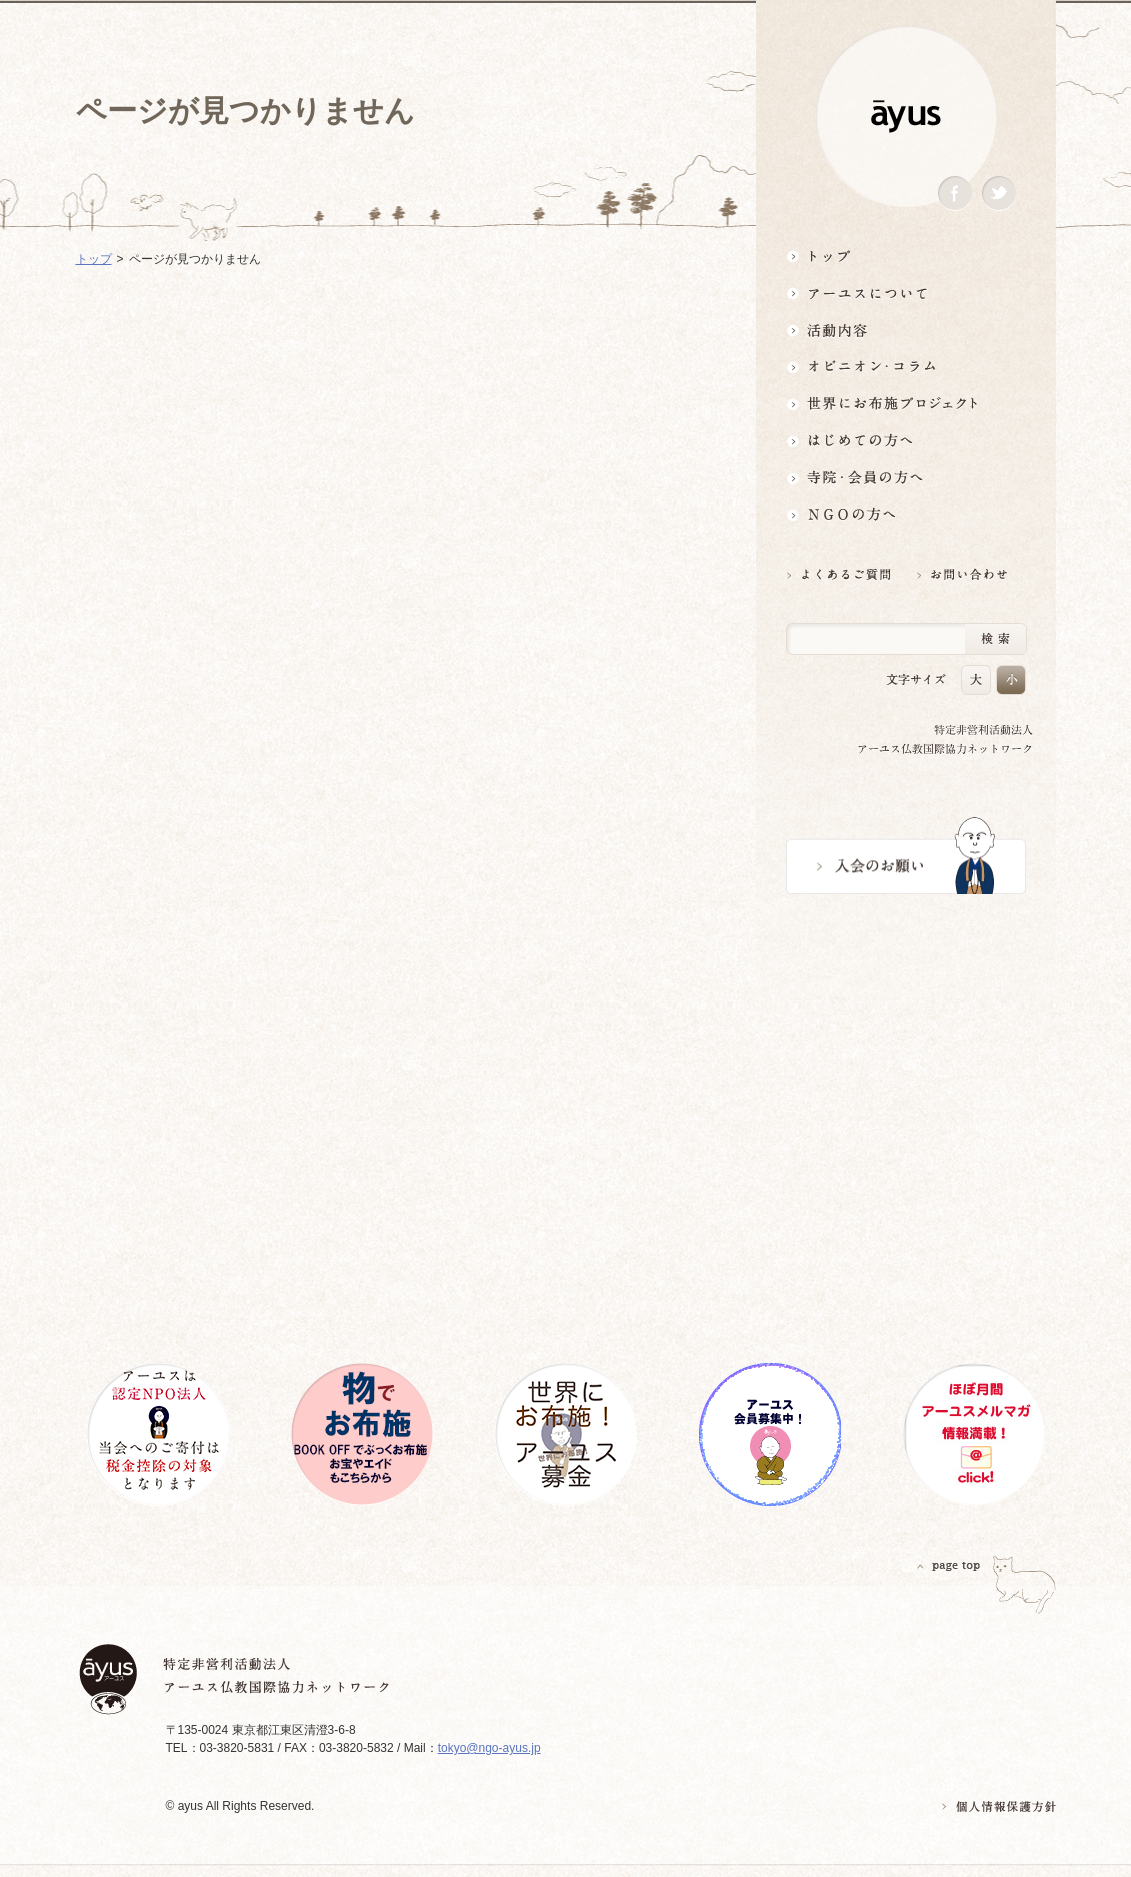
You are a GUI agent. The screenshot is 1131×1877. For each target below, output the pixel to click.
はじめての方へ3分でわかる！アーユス (906, 440)
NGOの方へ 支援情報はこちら (906, 514)
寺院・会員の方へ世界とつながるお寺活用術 (906, 477)
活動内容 (906, 329)
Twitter (999, 193)
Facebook (955, 193)
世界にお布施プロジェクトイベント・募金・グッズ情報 (906, 403)
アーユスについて (906, 292)
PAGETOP (949, 1565)
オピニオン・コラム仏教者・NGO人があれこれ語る (906, 366)
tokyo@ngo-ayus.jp (489, 1748)
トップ (906, 255)
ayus (906, 116)
